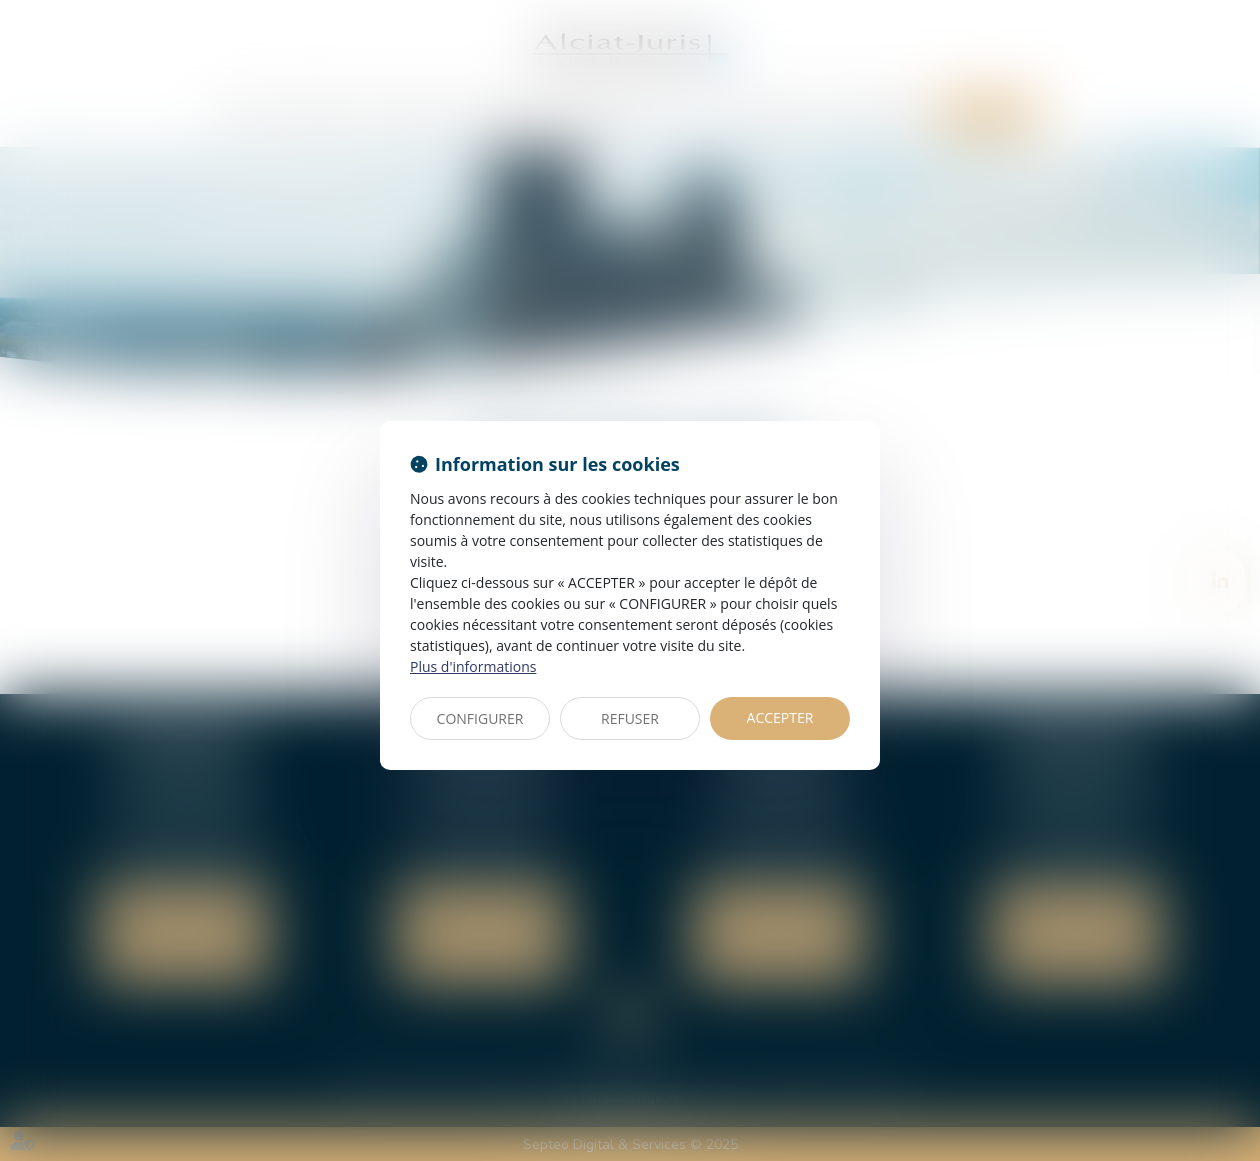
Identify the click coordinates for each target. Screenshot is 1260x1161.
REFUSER (630, 718)
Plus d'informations (473, 666)
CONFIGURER (480, 718)
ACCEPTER (780, 717)
